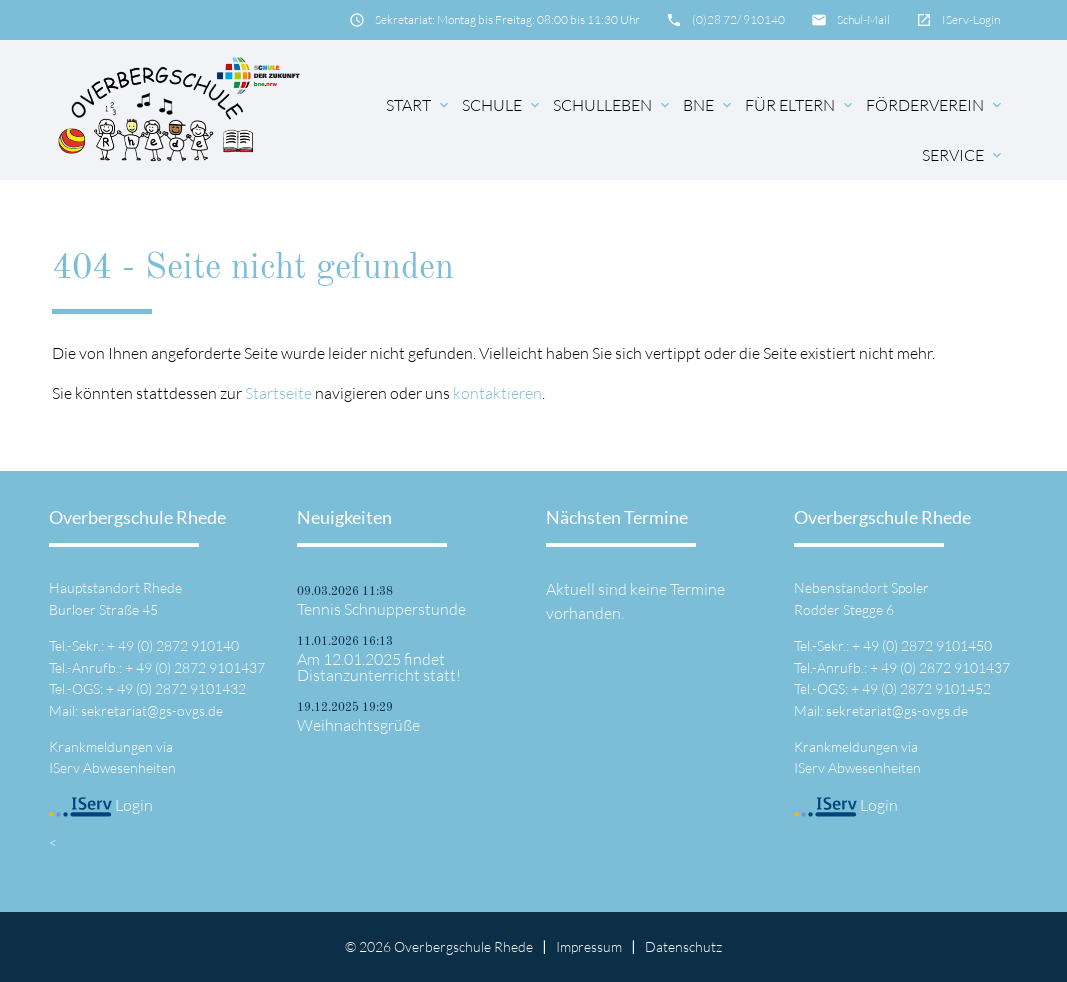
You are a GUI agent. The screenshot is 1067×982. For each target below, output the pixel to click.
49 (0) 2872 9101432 (181, 688)
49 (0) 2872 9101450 (927, 645)
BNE (709, 105)
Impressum (589, 946)
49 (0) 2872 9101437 (200, 667)
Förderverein (935, 105)
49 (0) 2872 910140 (178, 645)
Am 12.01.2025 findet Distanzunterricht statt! (379, 667)
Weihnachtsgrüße (358, 725)
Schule (502, 105)
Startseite (278, 393)
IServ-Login (971, 19)
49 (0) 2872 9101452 (926, 688)
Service (963, 155)
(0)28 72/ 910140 (738, 19)
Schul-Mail (863, 19)
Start (419, 105)
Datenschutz (683, 946)
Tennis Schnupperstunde (381, 609)
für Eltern (800, 105)
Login (101, 805)
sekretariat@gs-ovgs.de (152, 710)
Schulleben (613, 105)
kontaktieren (497, 393)
